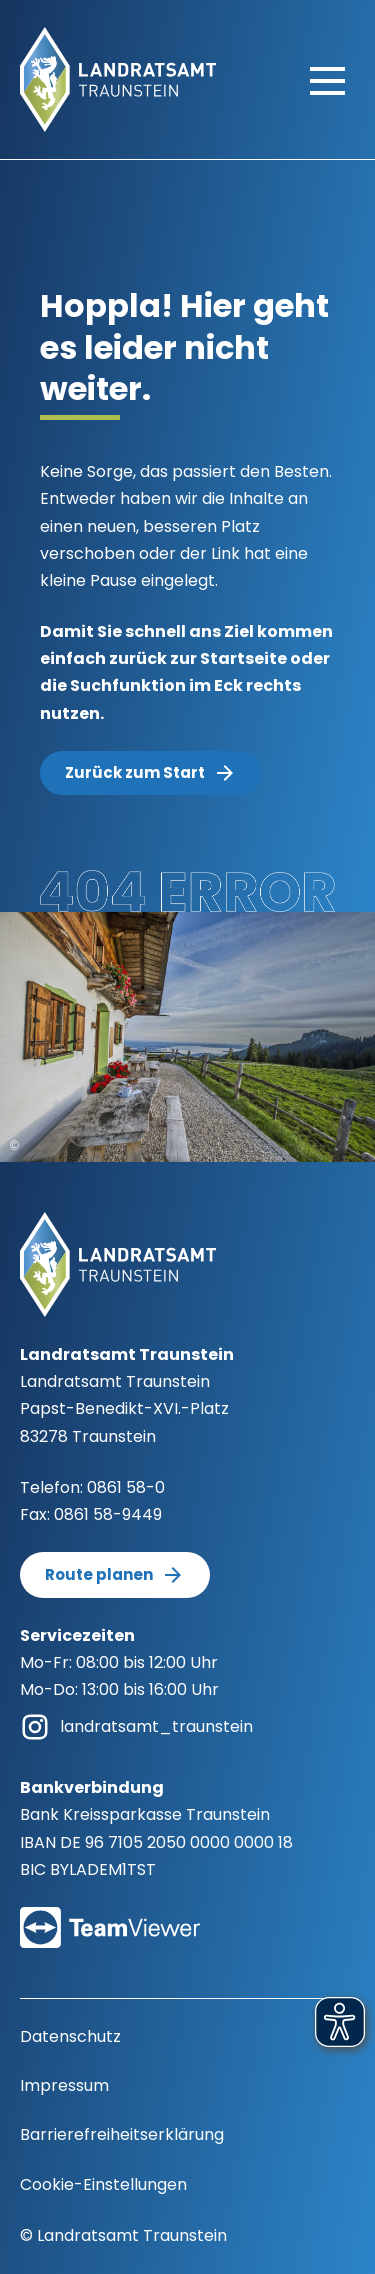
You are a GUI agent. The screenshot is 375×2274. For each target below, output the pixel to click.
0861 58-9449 (108, 1514)
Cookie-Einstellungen (103, 2184)
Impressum (64, 2085)
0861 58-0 (126, 1487)
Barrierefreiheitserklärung (122, 2134)
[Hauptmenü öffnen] (327, 80)
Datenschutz (70, 2036)
